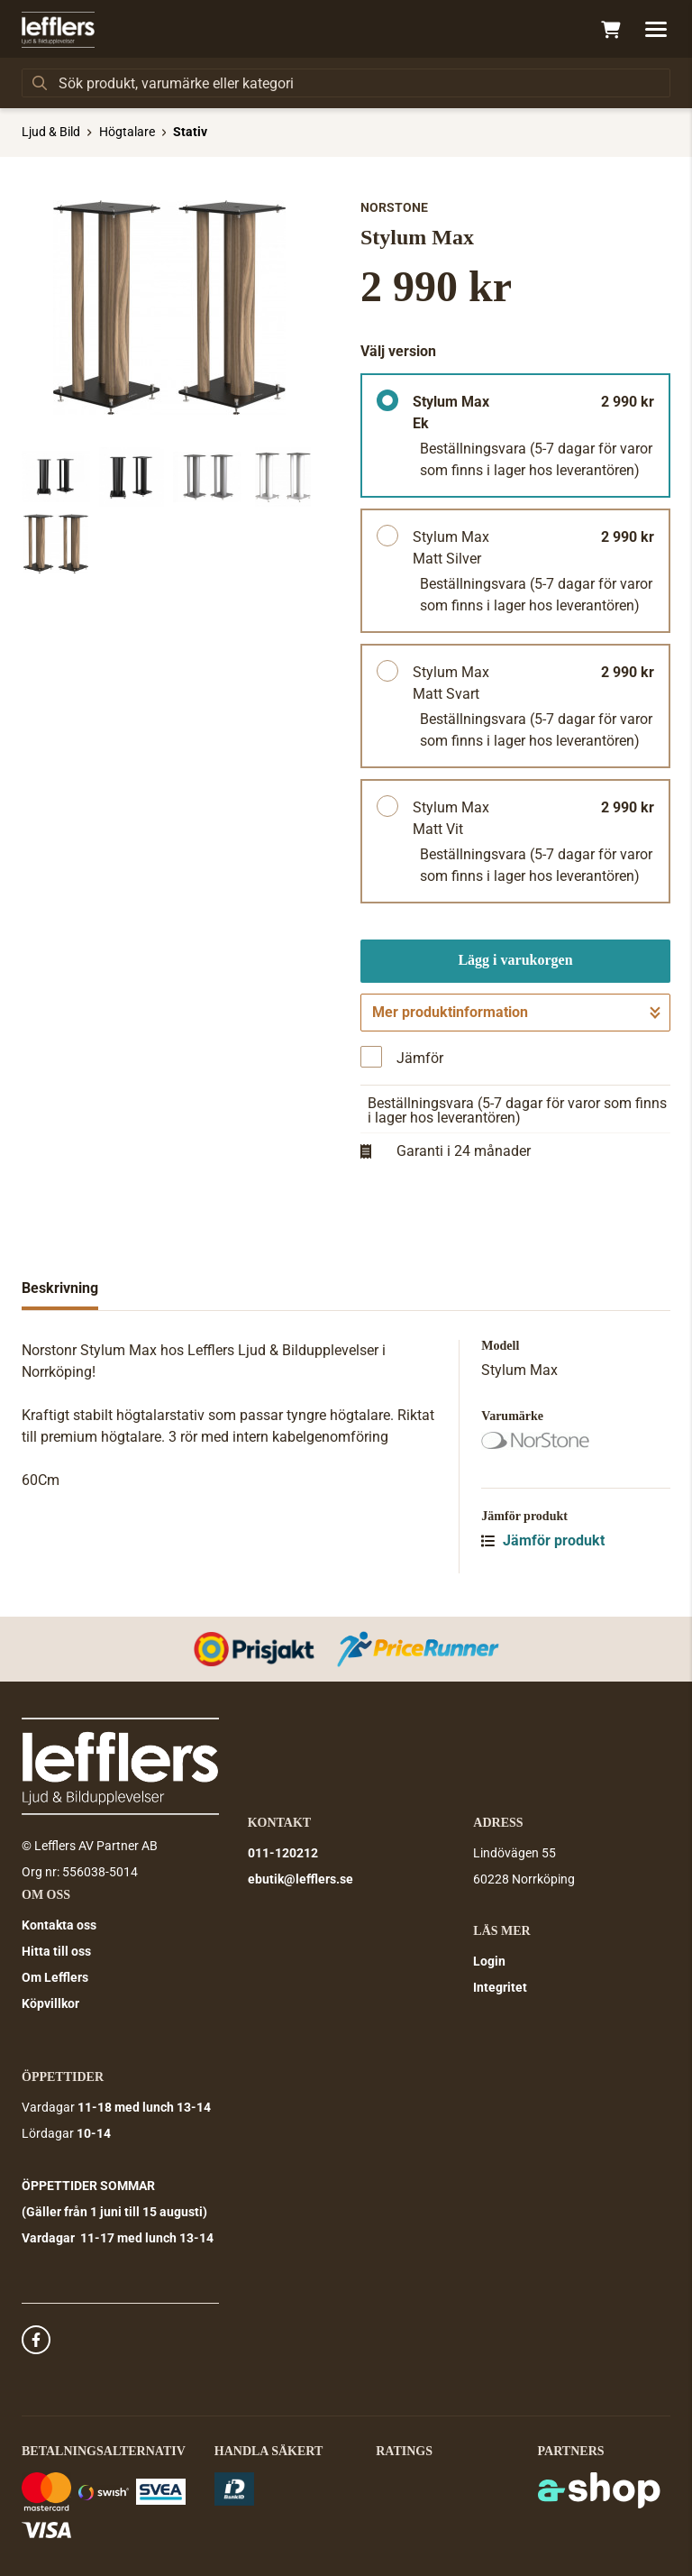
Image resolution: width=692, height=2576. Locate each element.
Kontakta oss (59, 1925)
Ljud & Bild (51, 131)
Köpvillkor (50, 2003)
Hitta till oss (56, 1951)
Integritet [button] (500, 1987)
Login (489, 1961)
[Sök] (346, 83)
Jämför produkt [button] (543, 1540)
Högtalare (127, 131)
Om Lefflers (55, 1977)
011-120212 (283, 1853)
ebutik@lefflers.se (300, 1879)
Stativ (190, 131)
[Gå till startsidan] (58, 30)
